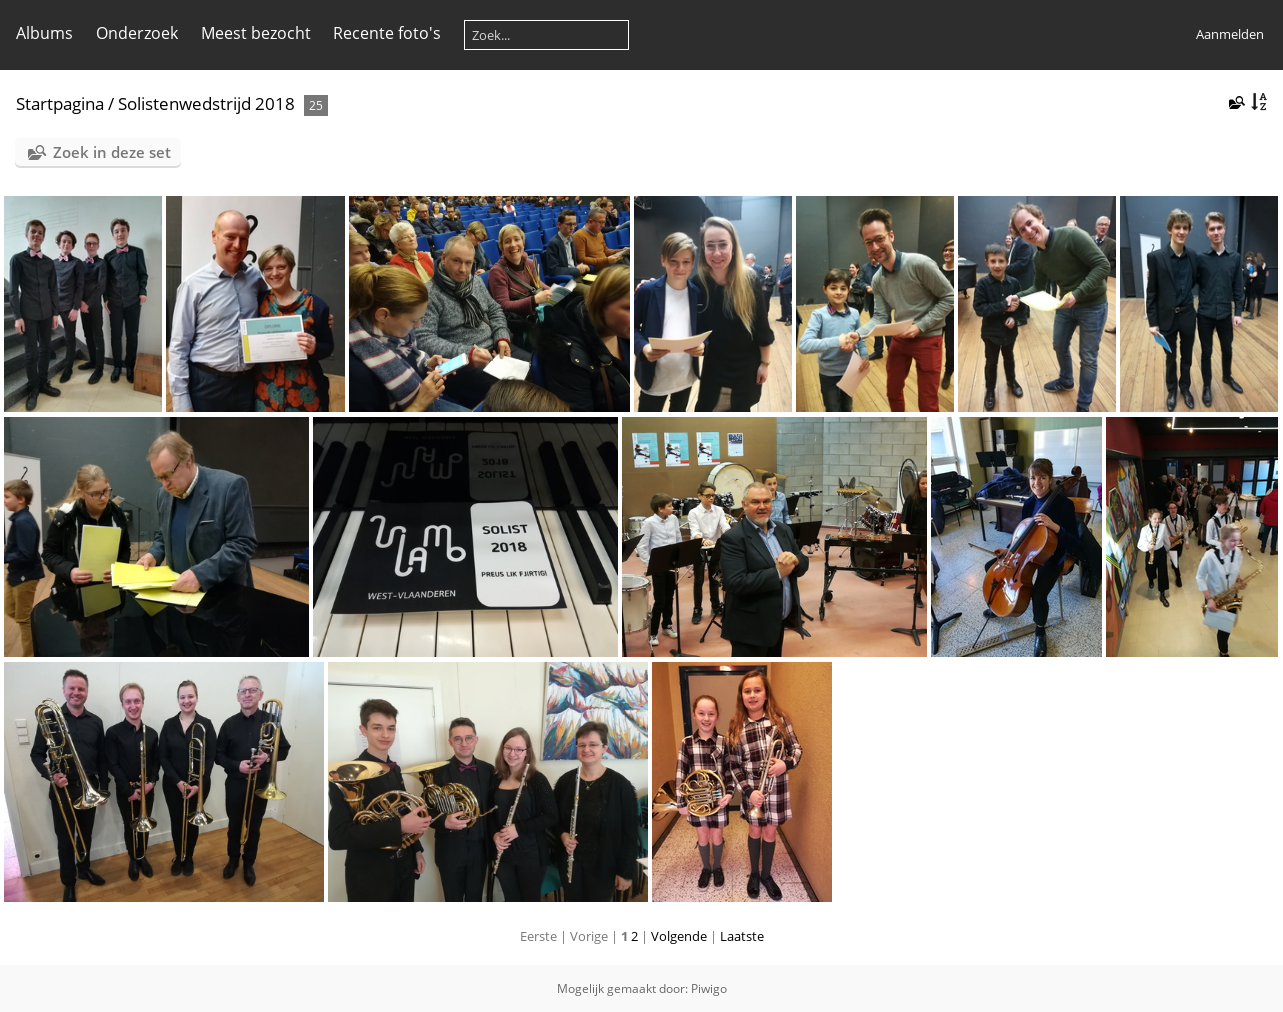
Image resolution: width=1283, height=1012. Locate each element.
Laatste (742, 936)
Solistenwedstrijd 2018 (206, 103)
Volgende (679, 936)
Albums (44, 33)
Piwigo (709, 988)
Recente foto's (387, 33)
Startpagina (60, 103)
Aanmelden (1230, 34)
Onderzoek (137, 33)
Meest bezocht (256, 33)
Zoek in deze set (112, 152)
